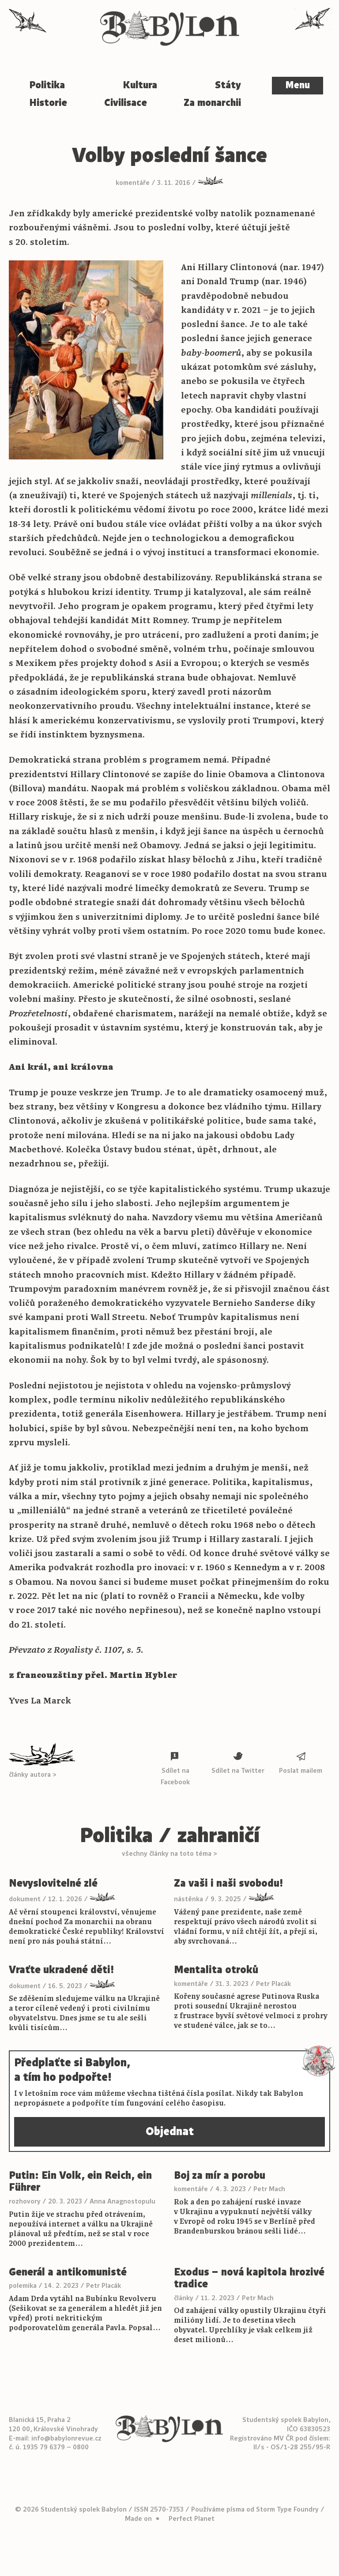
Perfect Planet (192, 2518)
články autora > (32, 1774)
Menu (297, 85)
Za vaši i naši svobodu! (228, 1883)
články (183, 2298)
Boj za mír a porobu (219, 2176)
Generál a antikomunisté (68, 2272)
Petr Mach (269, 2189)
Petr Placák (273, 1983)
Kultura (140, 85)
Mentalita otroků (216, 1970)
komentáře (133, 182)
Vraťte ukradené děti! (61, 1970)
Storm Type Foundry (287, 2509)
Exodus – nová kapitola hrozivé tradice (249, 2278)
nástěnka (188, 1899)
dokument (25, 1899)
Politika (47, 85)
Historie (48, 102)
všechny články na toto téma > (169, 1853)
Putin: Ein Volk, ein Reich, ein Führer (80, 2182)
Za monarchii (212, 102)
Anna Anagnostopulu (122, 2201)
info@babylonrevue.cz (66, 2438)
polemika (23, 2285)
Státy (228, 85)
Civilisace (125, 102)
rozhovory (25, 2201)
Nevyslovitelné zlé (53, 1883)
